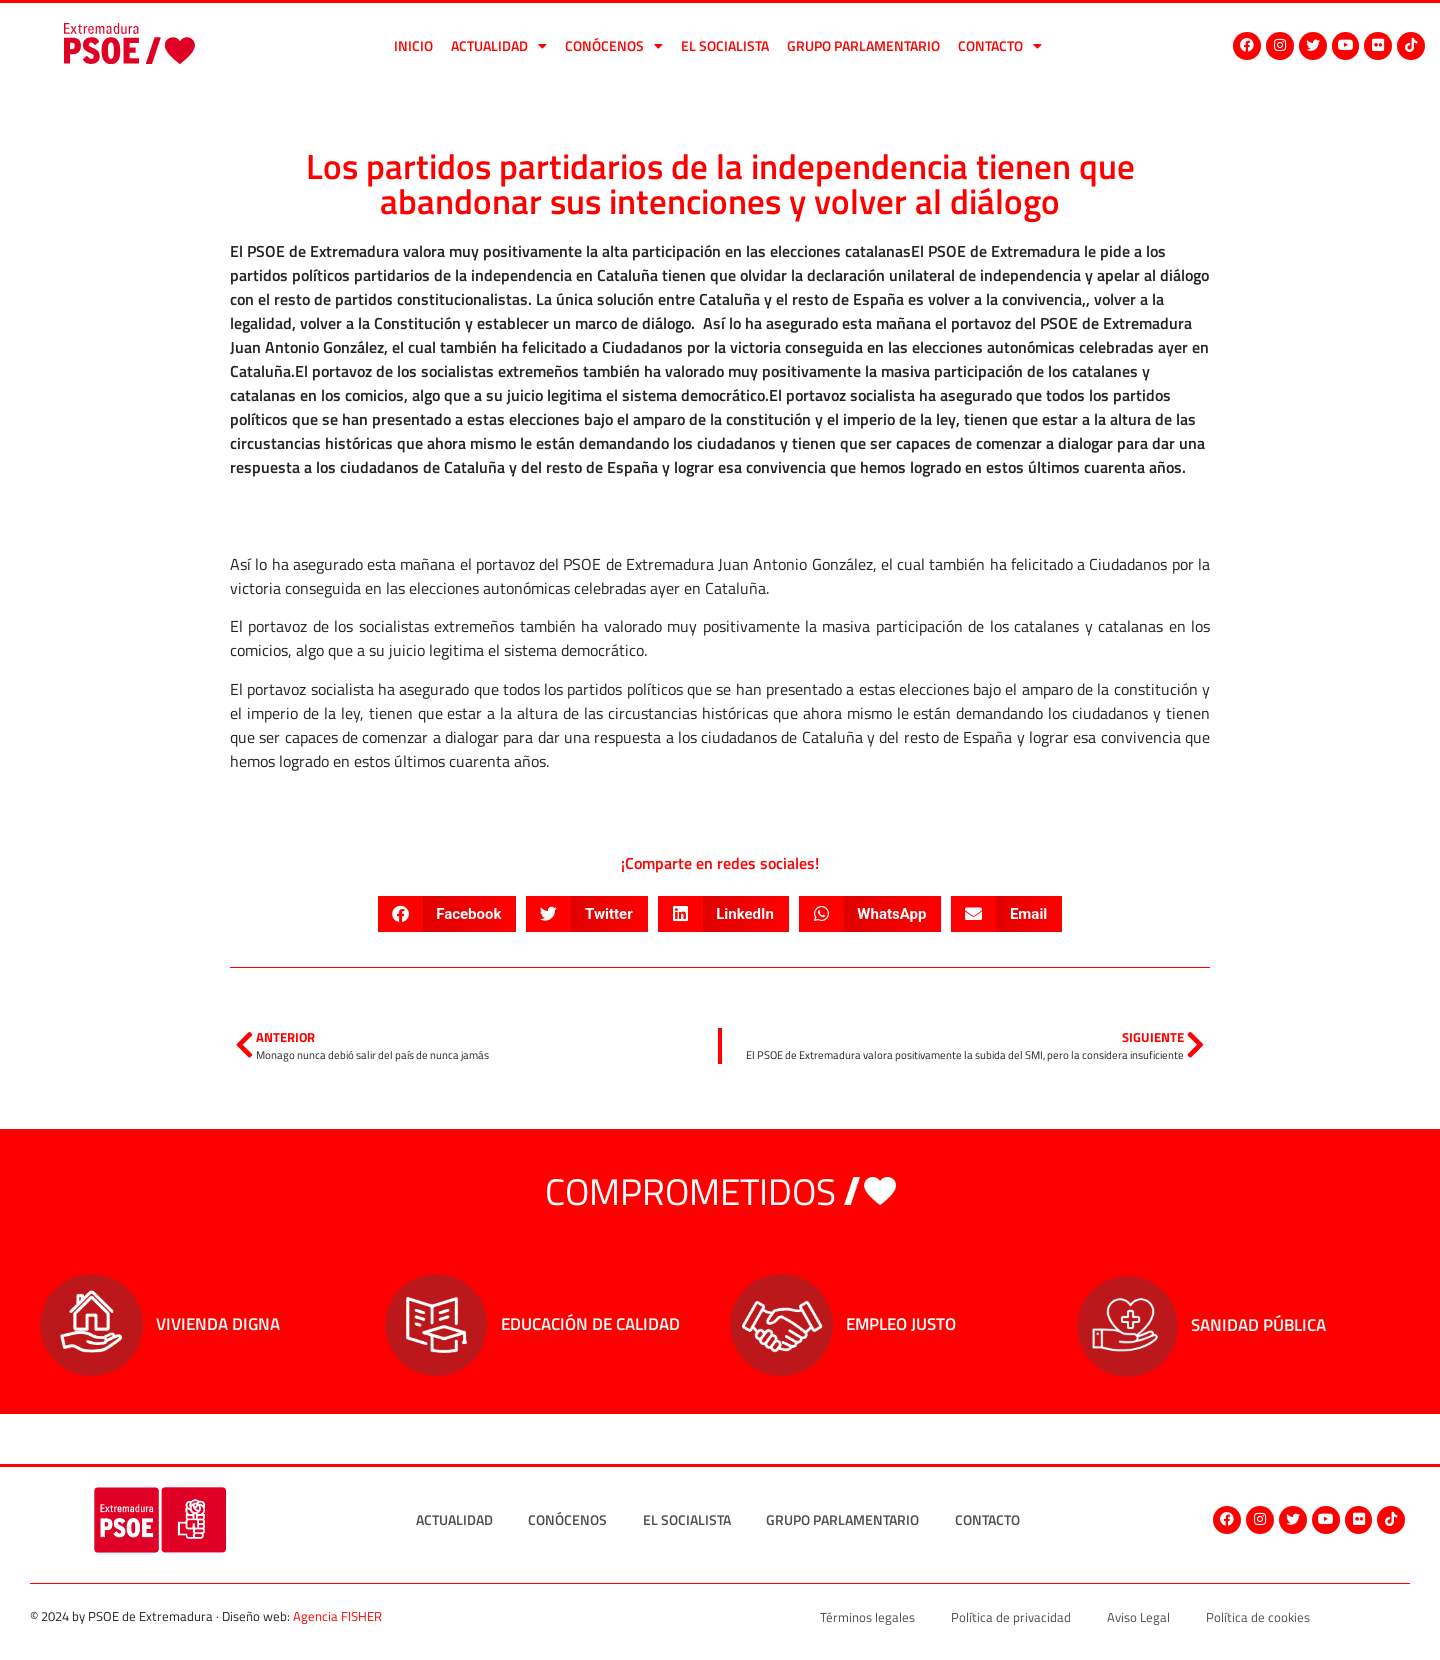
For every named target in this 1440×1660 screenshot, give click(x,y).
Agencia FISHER (337, 1616)
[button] (447, 914)
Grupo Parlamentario (863, 45)
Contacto (1000, 46)
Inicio (413, 45)
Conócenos (614, 46)
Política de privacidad (1011, 1617)
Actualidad (499, 46)
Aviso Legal (1138, 1617)
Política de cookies (1258, 1617)
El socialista (725, 45)
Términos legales (867, 1617)
